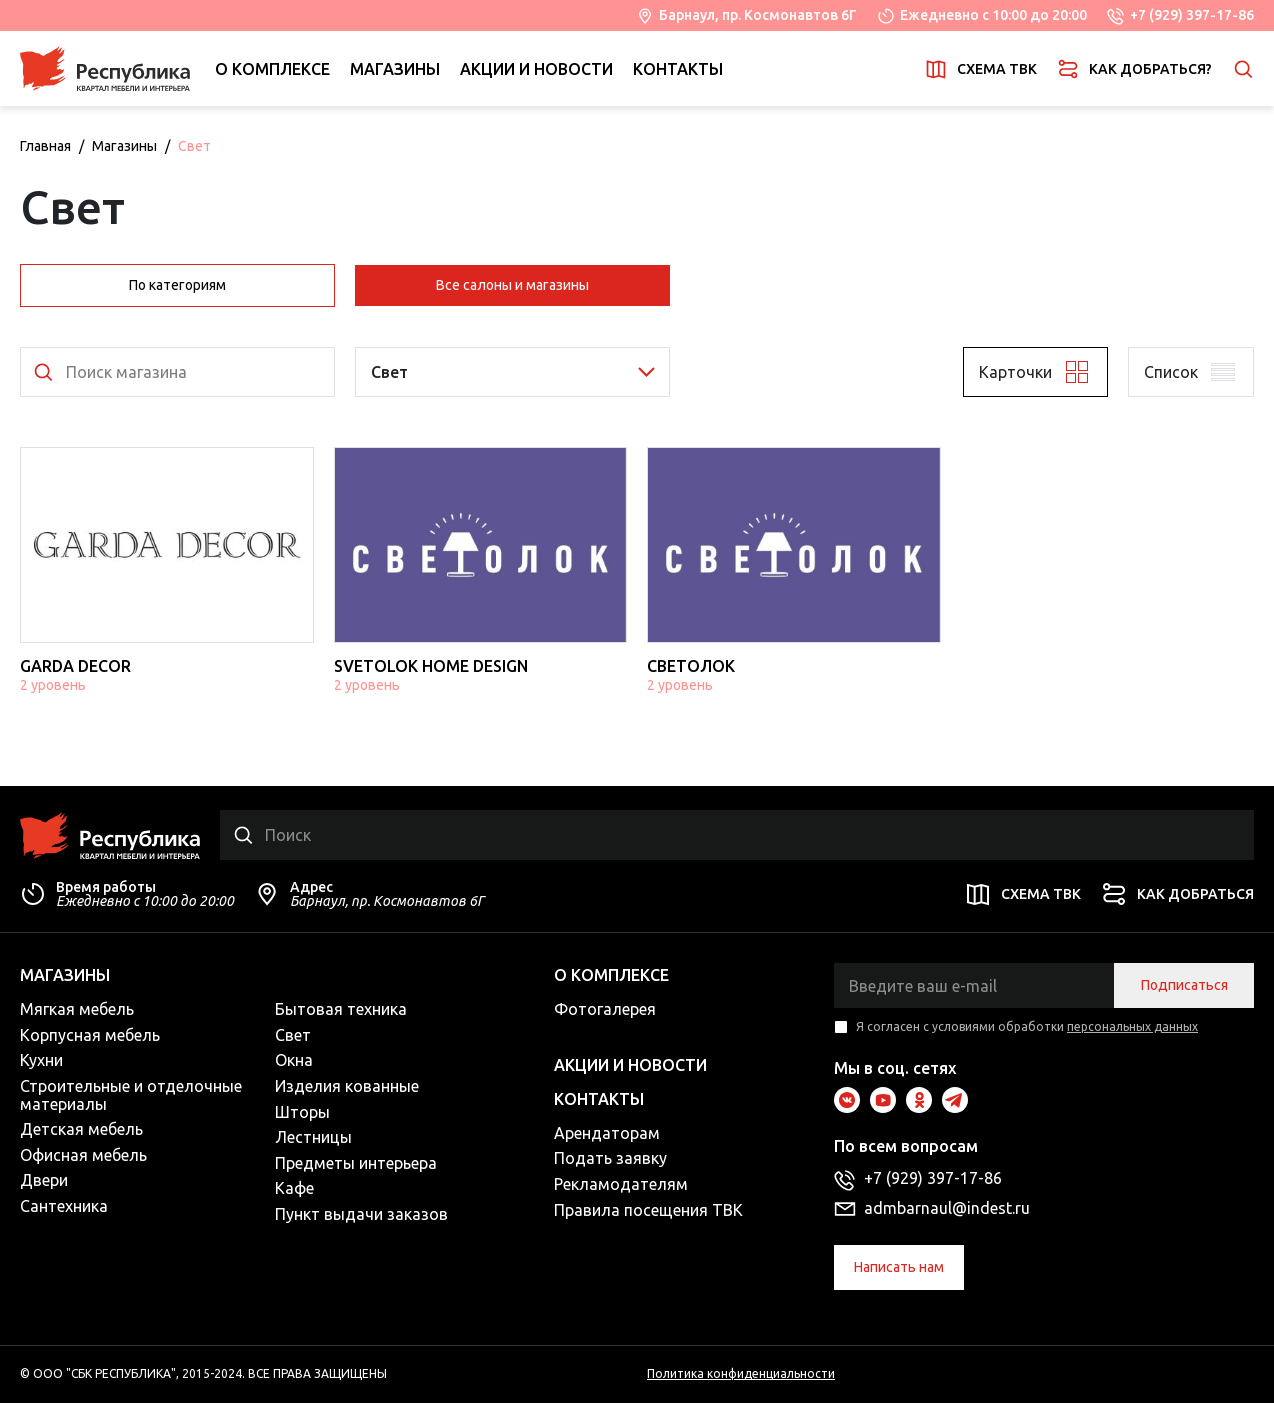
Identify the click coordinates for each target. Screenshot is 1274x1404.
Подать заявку (610, 1160)
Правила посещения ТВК (648, 1211)
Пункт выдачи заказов (361, 1215)
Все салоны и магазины (512, 285)
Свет (293, 1036)
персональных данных (1132, 1028)
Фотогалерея (605, 1011)
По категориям (177, 285)
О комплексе (272, 69)
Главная (45, 146)
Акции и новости (536, 69)
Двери (44, 1182)
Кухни (41, 1062)
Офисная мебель (83, 1156)
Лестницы (313, 1139)
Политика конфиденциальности (741, 1375)
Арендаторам (607, 1134)
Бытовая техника (341, 1011)
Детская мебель (81, 1131)
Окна (294, 1062)
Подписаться (1184, 987)
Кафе (294, 1190)
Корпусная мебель (90, 1036)
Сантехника (64, 1207)
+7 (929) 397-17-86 (1192, 15)
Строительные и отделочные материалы (131, 1096)
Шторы (302, 1113)
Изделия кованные (347, 1087)
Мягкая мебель (77, 1011)
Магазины (395, 69)
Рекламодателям (621, 1185)
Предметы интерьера (356, 1164)
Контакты (678, 69)
